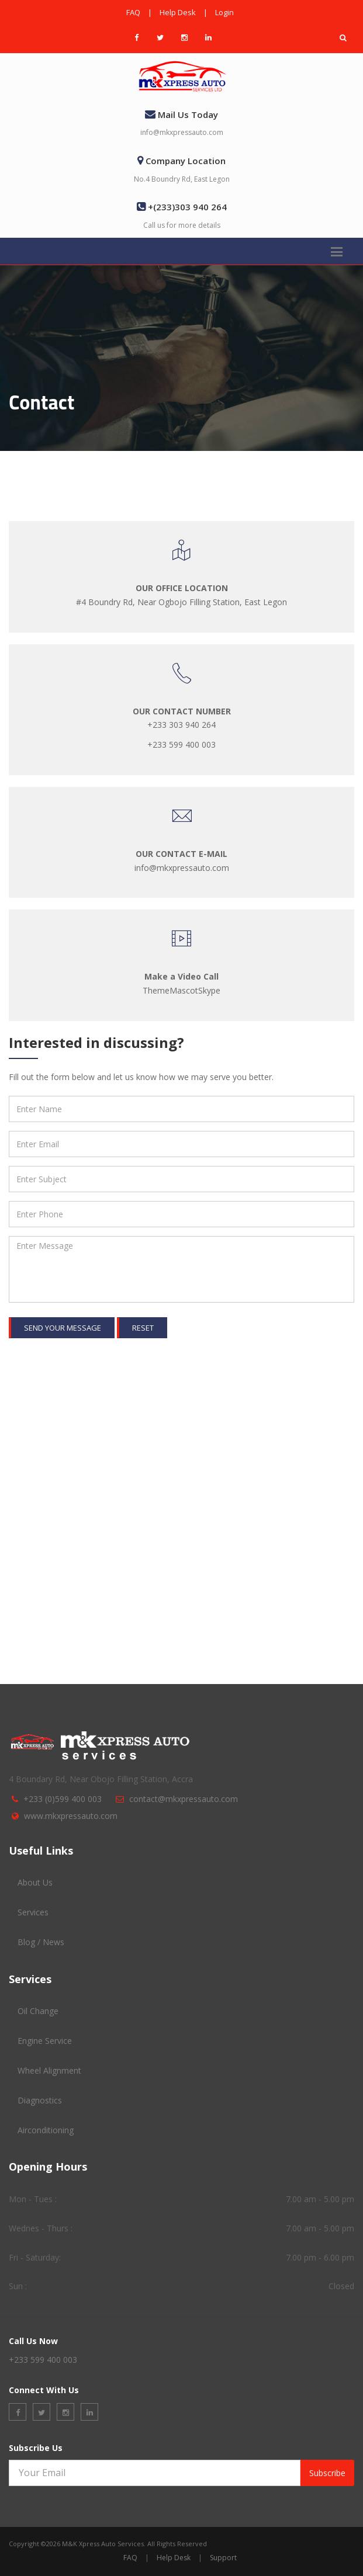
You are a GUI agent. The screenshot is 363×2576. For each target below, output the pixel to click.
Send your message (62, 1327)
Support (223, 2558)
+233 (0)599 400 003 (62, 1798)
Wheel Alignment (49, 2070)
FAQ (133, 12)
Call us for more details (181, 225)
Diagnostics (40, 2100)
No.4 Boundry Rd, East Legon (182, 179)
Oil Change (38, 2010)
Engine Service (45, 2040)
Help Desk (178, 12)
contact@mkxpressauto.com (183, 1798)
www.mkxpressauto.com (70, 1815)
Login (224, 12)
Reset (143, 1327)
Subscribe (327, 2472)
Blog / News (41, 1941)
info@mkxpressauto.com (181, 132)
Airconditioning (46, 2130)
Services (33, 1912)
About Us (35, 1882)
